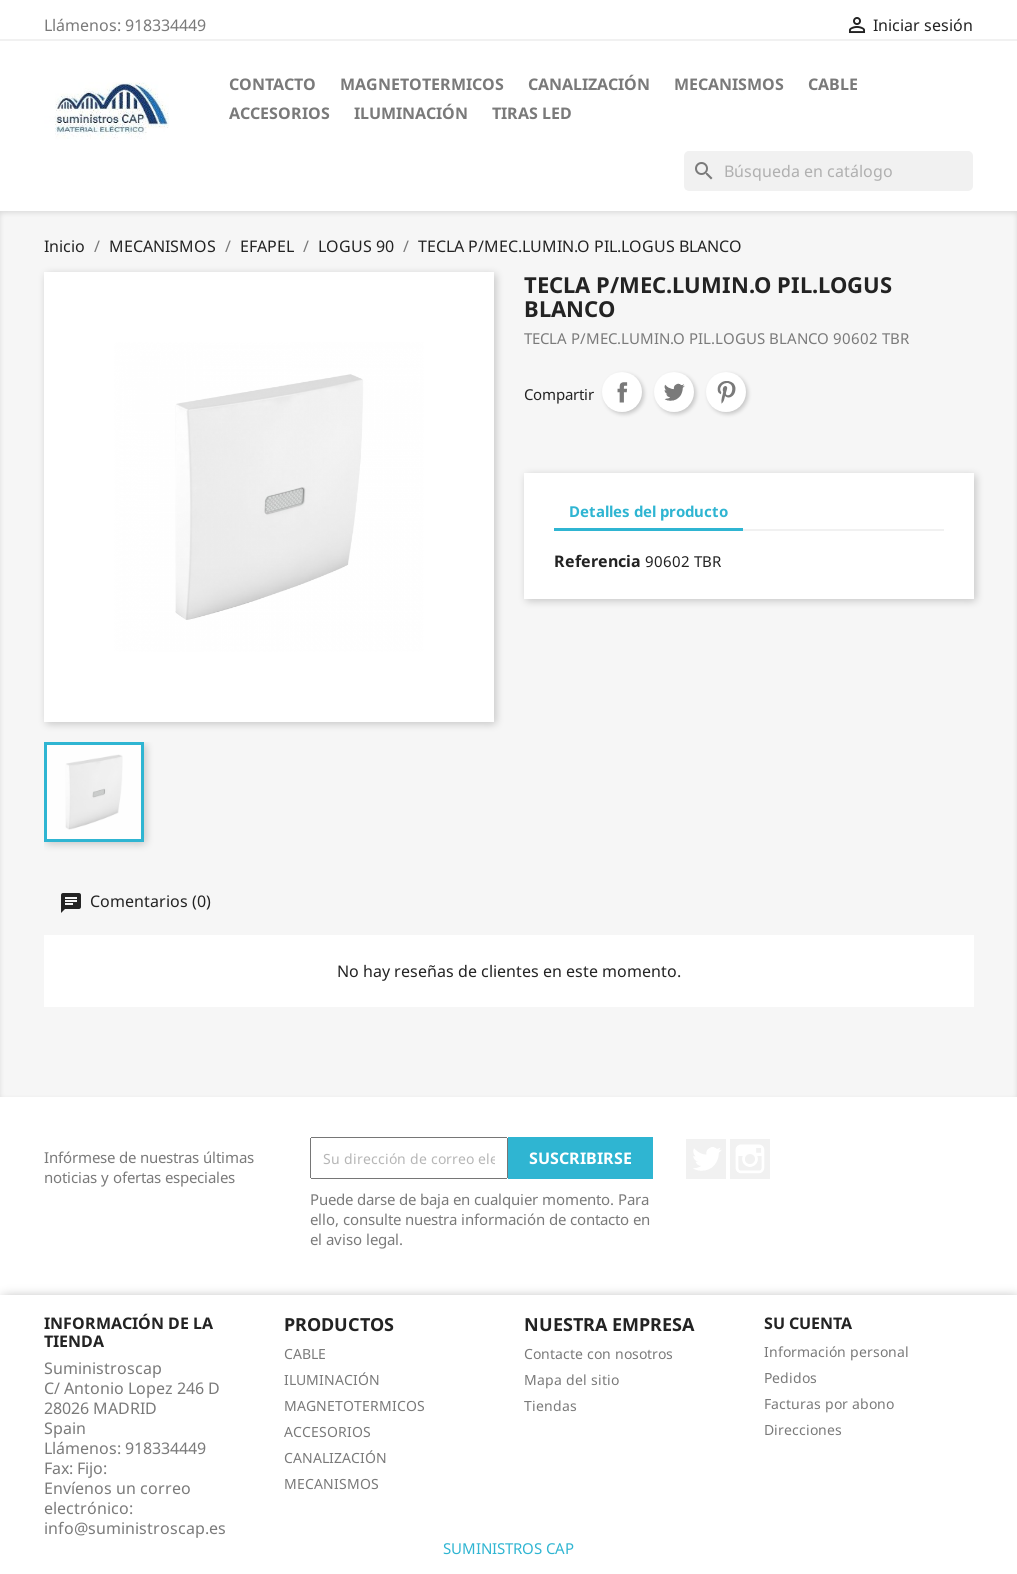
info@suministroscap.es (135, 1528)
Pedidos (790, 1377)
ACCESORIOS (279, 113)
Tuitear (674, 392)
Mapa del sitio (571, 1379)
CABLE (833, 84)
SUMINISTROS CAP (508, 1548)
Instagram (750, 1159)
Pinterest (726, 392)
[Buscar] (828, 171)
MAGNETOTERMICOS (422, 84)
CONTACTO (272, 84)
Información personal (836, 1351)
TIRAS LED (532, 113)
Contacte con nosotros (598, 1353)
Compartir (622, 392)
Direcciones (803, 1429)
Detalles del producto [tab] (648, 511)
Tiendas (550, 1405)
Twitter (706, 1159)
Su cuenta (808, 1323)
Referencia (597, 561)
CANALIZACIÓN (589, 84)
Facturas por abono (829, 1403)
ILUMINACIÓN (411, 113)
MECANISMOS (729, 84)
